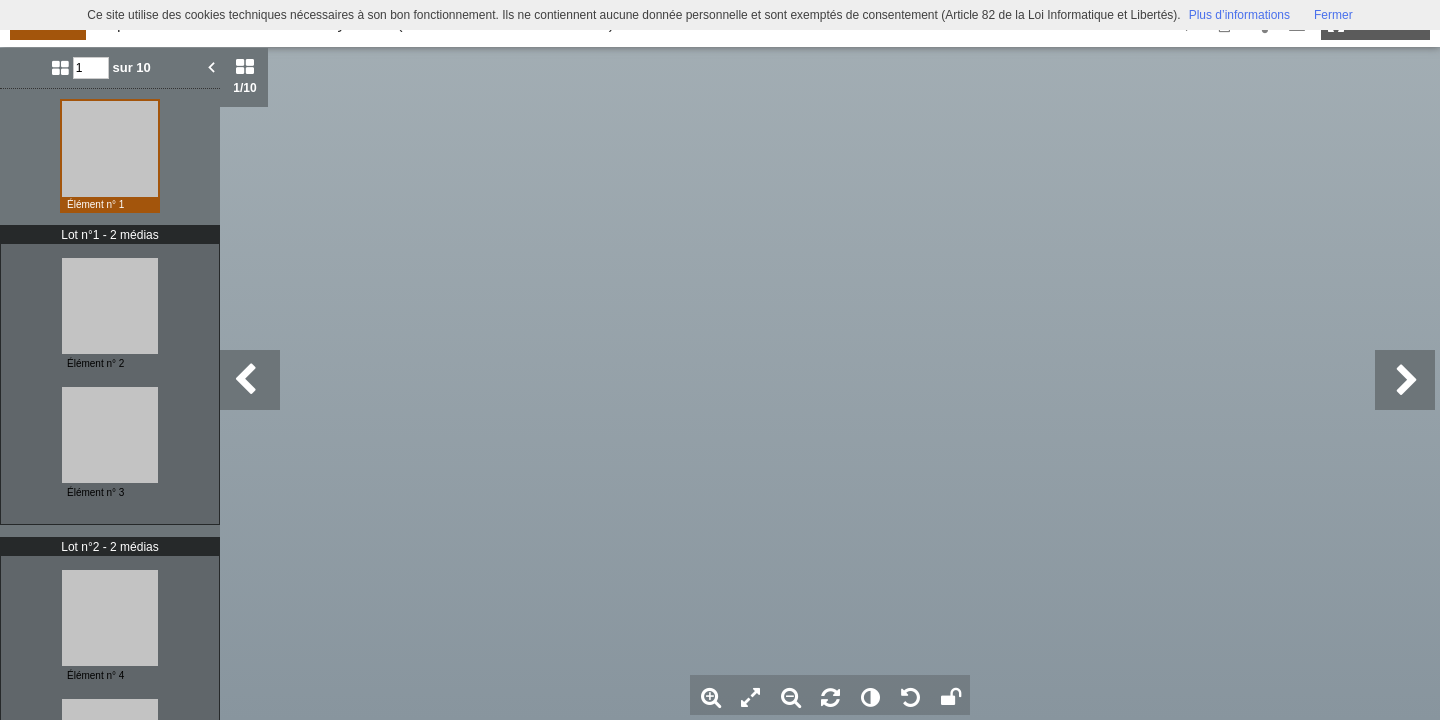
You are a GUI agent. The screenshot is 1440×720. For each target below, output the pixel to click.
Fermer (1333, 15)
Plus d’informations (1239, 15)
